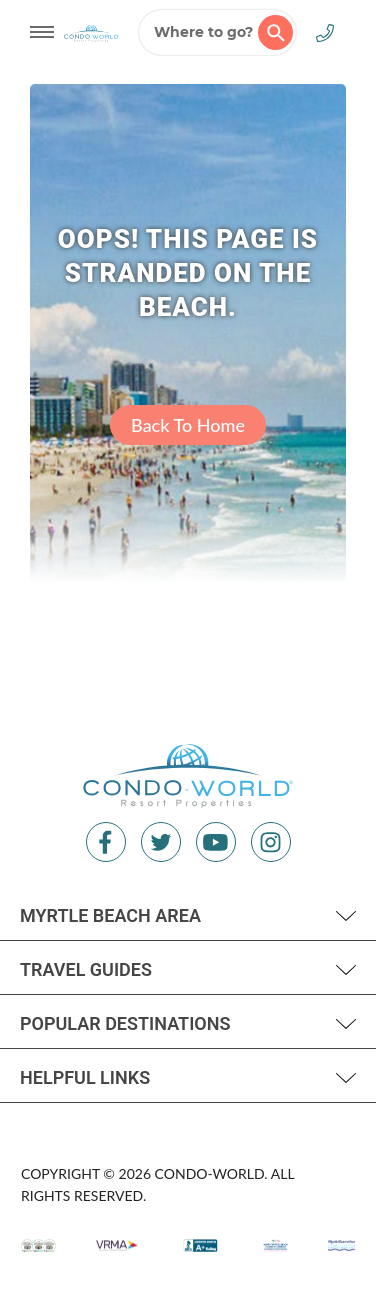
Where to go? (223, 32)
